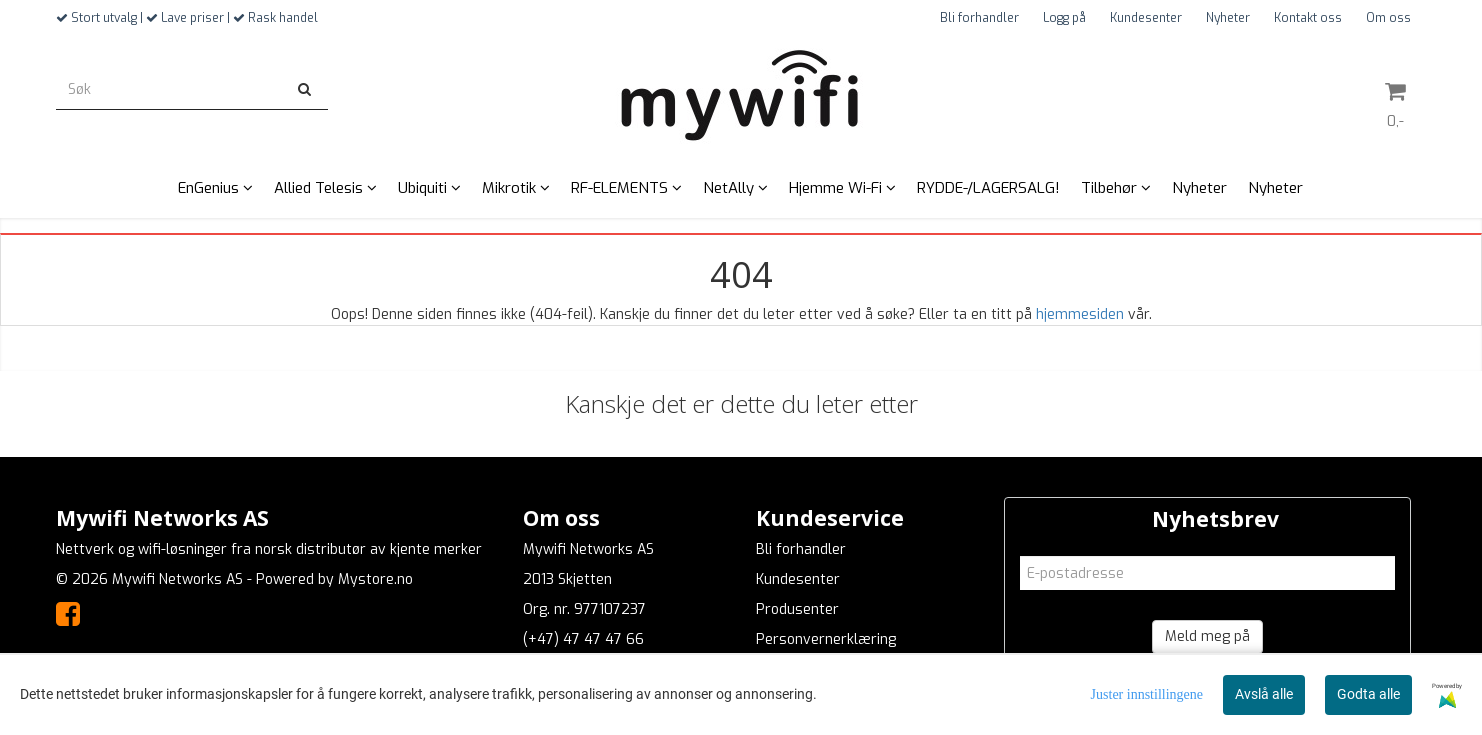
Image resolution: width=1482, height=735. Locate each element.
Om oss (1388, 18)
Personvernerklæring (826, 639)
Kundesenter (1146, 18)
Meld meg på (1207, 636)
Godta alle (1368, 694)
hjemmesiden (1080, 314)
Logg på (1064, 18)
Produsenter (797, 609)
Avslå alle (1264, 694)
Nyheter (1228, 18)
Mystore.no (375, 579)
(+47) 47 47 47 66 (583, 639)
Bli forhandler (979, 18)
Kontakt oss (1308, 18)
